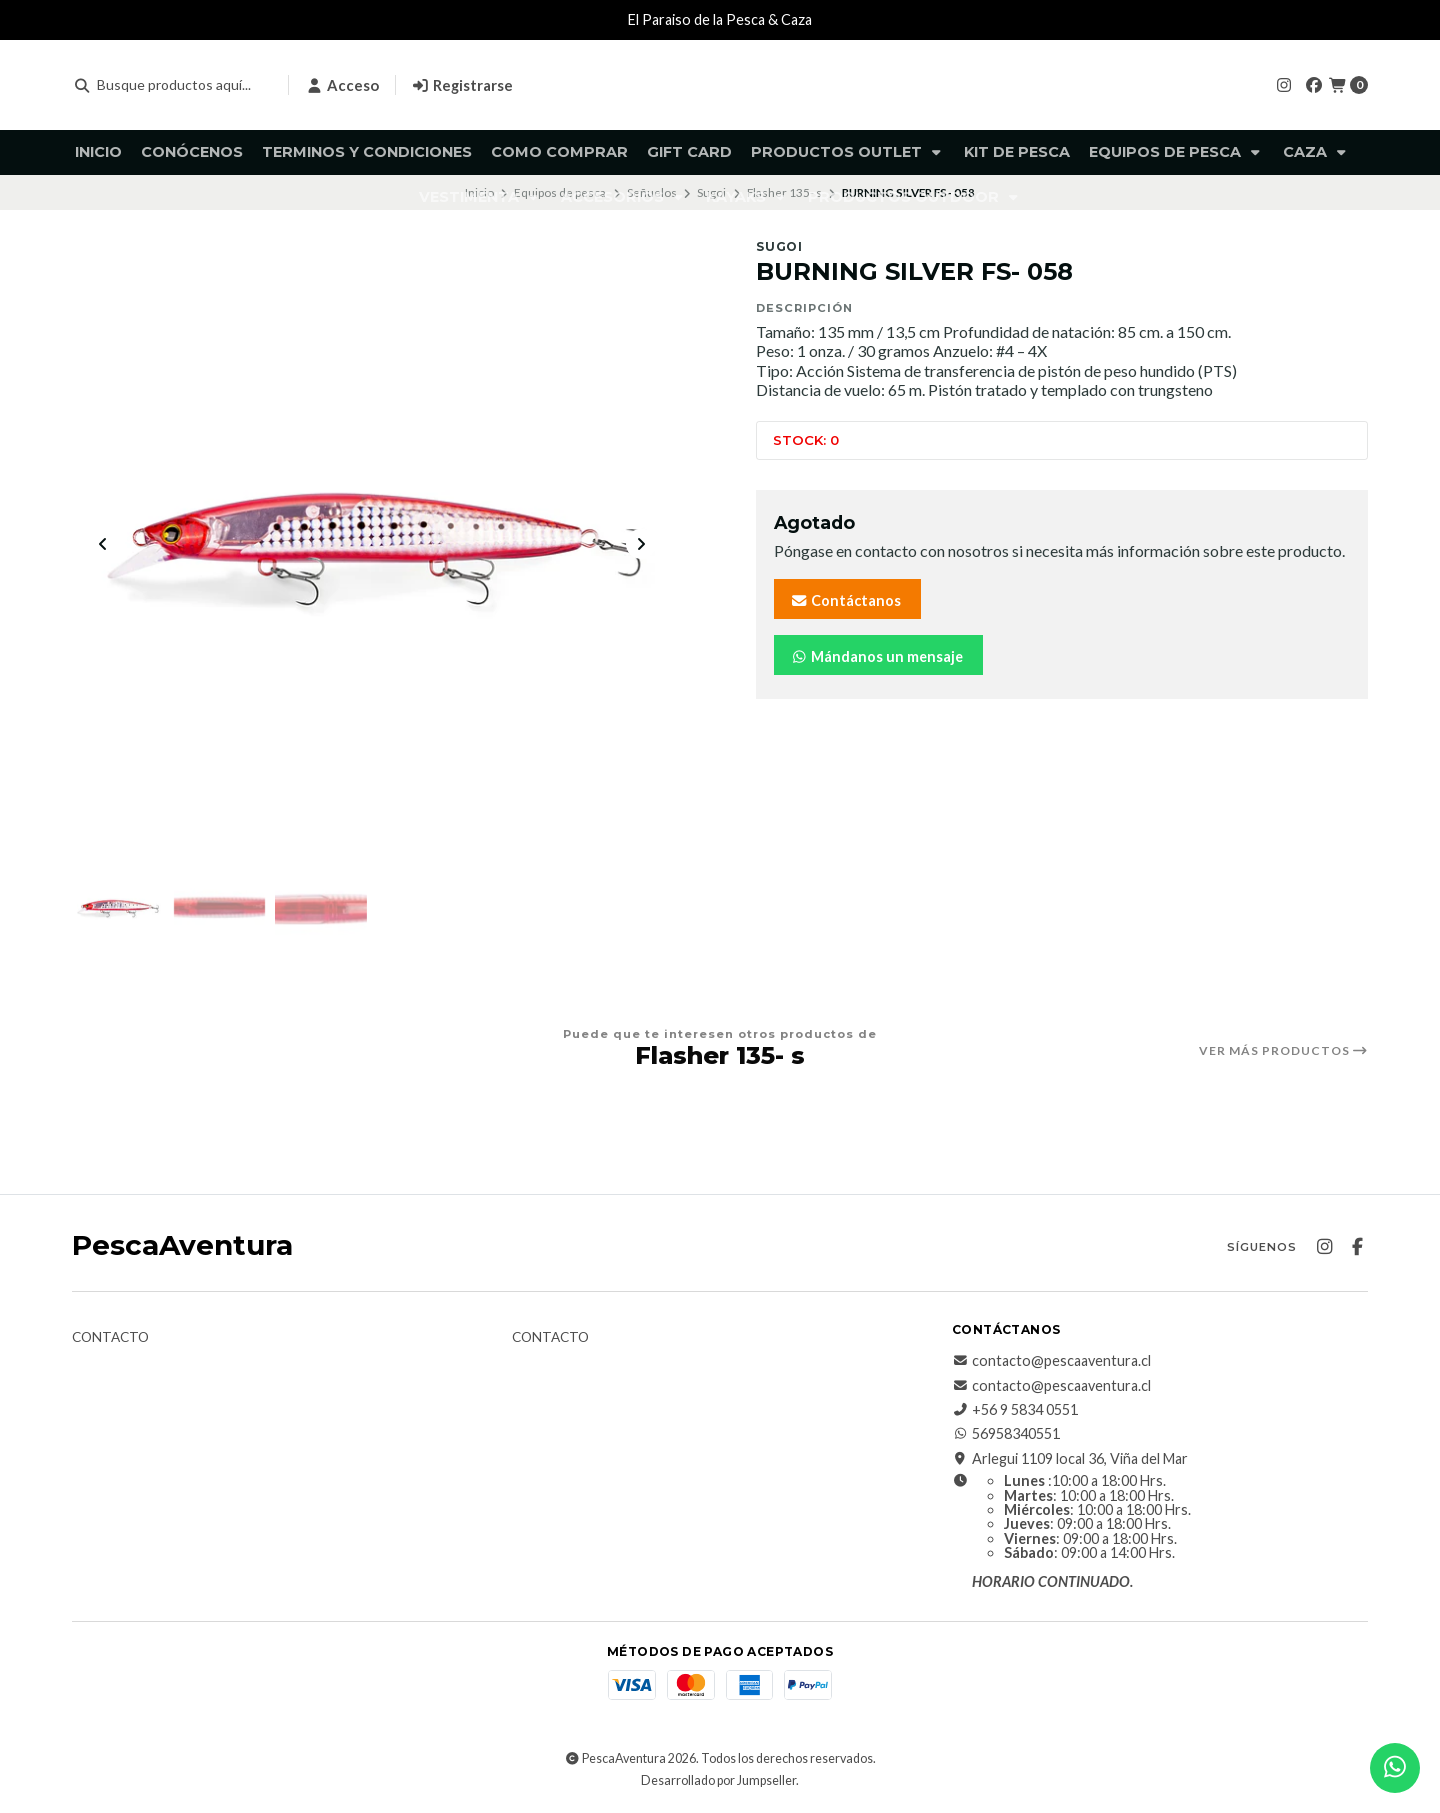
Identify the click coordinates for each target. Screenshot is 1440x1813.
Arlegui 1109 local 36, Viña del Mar (1070, 1459)
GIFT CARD (689, 152)
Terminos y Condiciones (367, 152)
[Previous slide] (103, 545)
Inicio (98, 152)
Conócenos (192, 152)
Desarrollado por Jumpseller (718, 1781)
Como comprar (559, 152)
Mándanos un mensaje (876, 656)
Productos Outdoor (915, 197)
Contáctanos (845, 600)
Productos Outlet (848, 152)
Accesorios (624, 197)
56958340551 (1006, 1435)
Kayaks (747, 197)
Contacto (110, 1339)
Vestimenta (480, 197)
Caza (1316, 152)
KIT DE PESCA (1017, 152)
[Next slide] (641, 545)
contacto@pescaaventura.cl (1051, 1362)
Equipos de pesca (1176, 152)
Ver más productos (1283, 1051)
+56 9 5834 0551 (1015, 1411)
